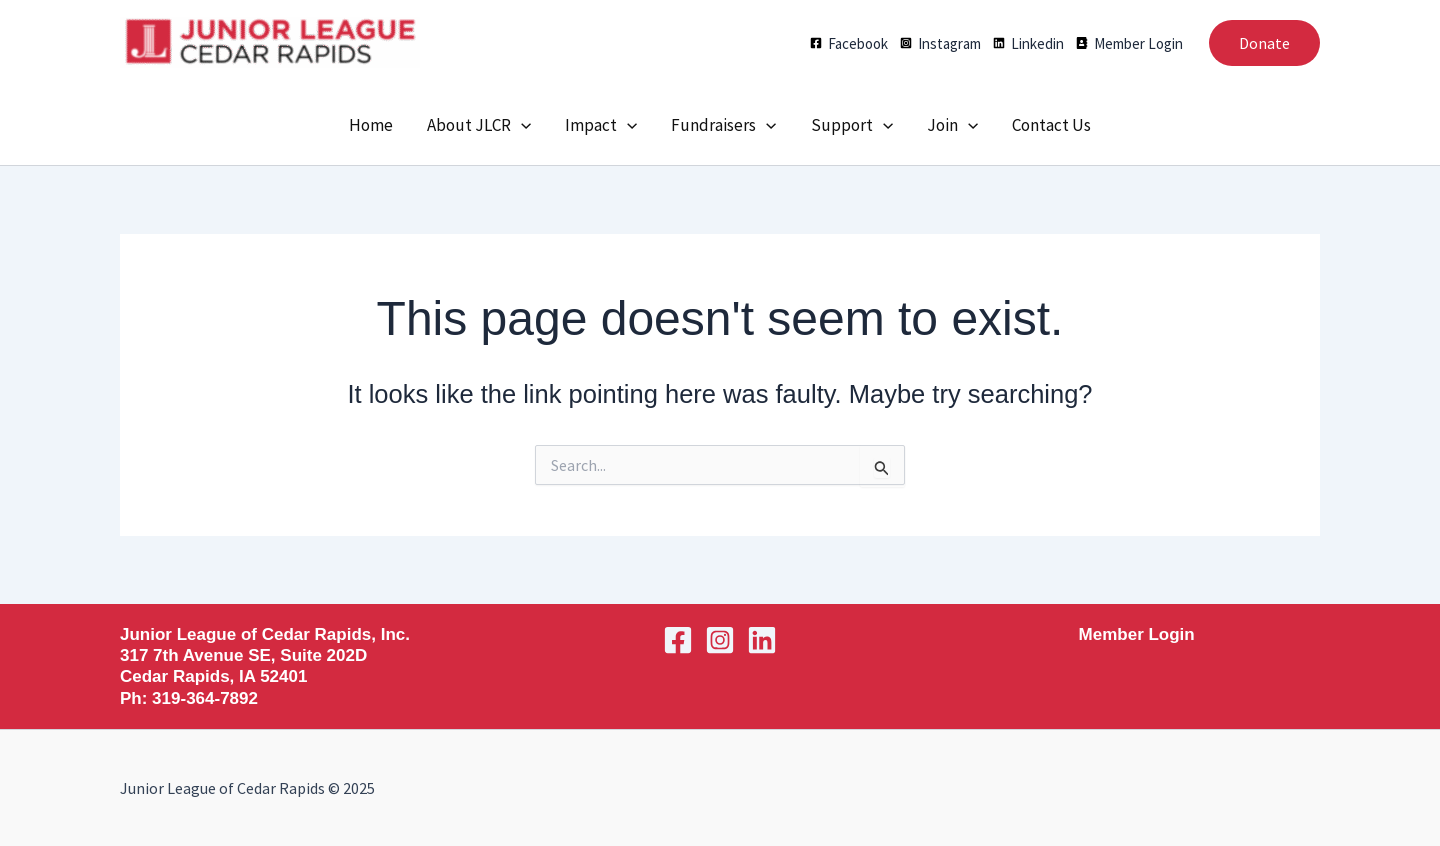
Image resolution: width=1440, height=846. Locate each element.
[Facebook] (849, 43)
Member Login (1137, 634)
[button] (1264, 43)
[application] (521, 125)
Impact (601, 125)
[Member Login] (1129, 43)
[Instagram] (940, 43)
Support (852, 125)
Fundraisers (723, 125)
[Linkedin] (1028, 43)
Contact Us (1051, 125)
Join (952, 125)
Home (371, 125)
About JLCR (479, 125)
